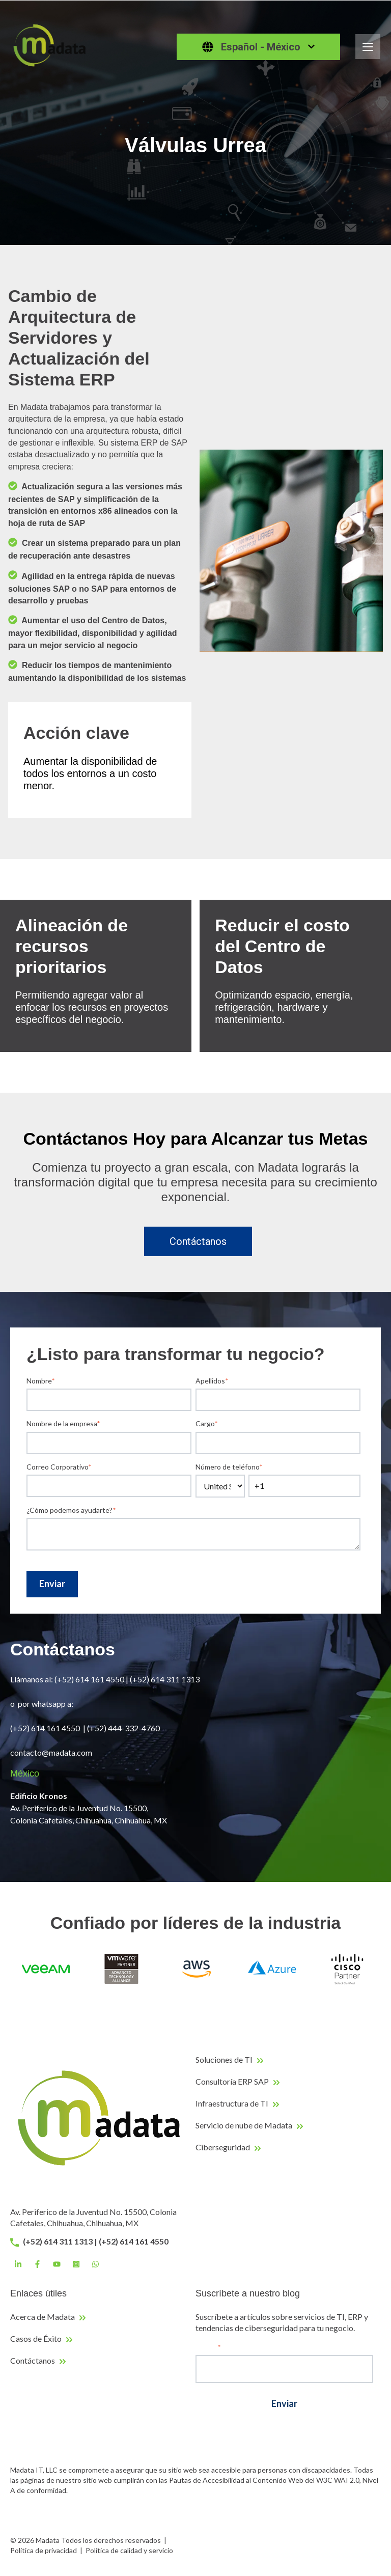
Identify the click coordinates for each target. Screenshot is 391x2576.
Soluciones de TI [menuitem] (224, 2059)
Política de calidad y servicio (129, 2550)
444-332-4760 (134, 1728)
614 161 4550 (55, 1728)
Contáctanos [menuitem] (32, 2360)
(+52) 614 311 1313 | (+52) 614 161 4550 (89, 2241)
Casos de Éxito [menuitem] (36, 2338)
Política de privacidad (43, 2550)
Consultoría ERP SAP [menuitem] (232, 2081)
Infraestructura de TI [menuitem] (232, 2103)
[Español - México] (258, 47)
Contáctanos (198, 1241)
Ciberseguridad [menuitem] (223, 2147)
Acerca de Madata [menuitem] (42, 2316)
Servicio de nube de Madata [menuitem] (244, 2125)
